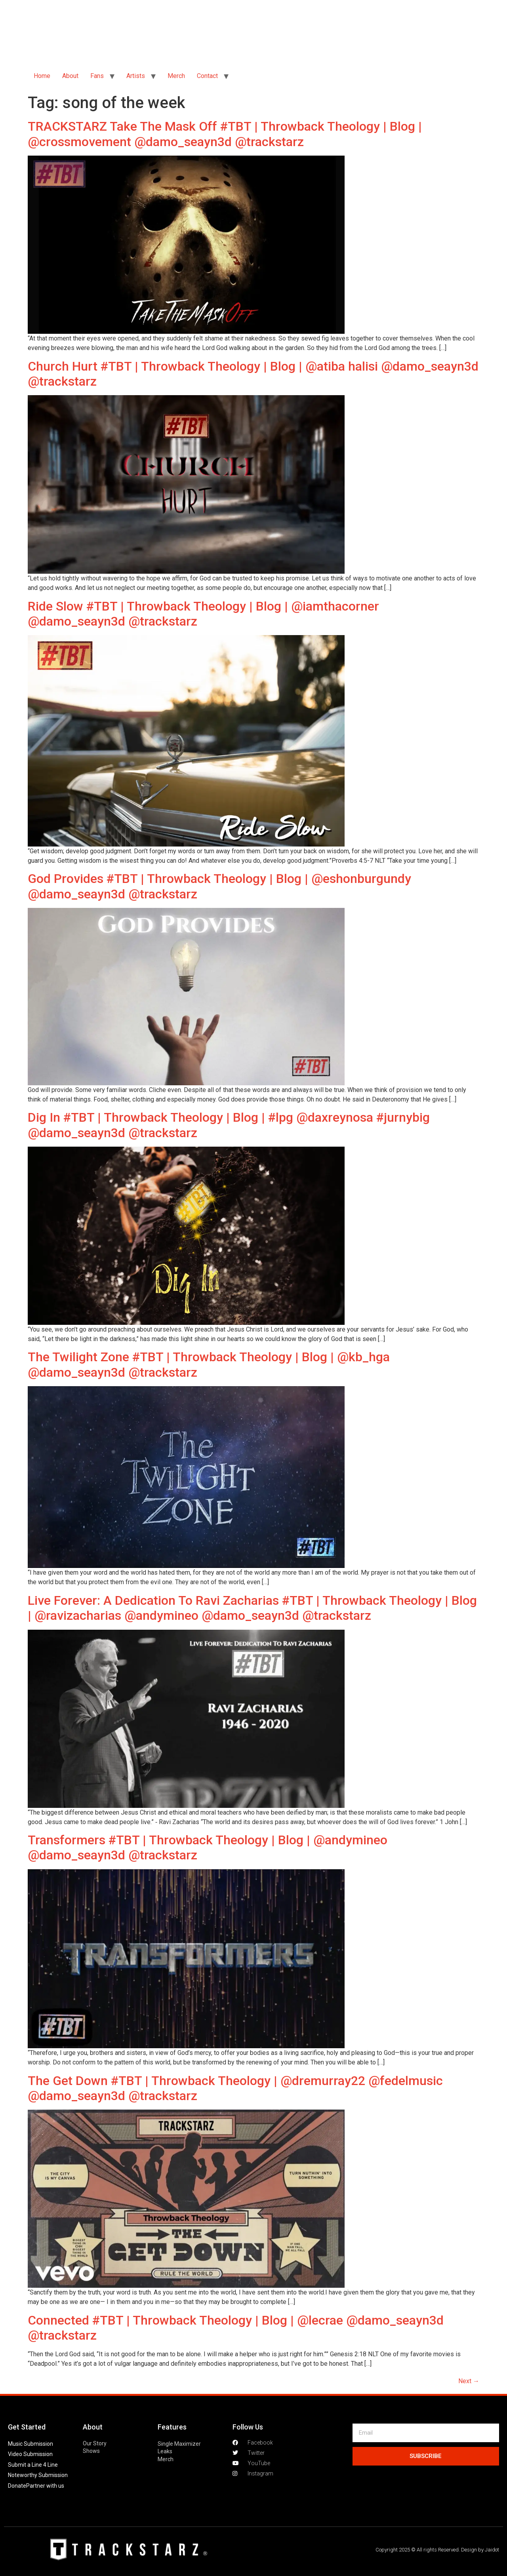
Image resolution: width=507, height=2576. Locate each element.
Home (42, 76)
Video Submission (30, 2454)
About (70, 76)
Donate (17, 2486)
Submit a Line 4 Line (33, 2465)
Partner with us (45, 2486)
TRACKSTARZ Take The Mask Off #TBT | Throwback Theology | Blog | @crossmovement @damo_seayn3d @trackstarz (225, 134)
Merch (176, 76)
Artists (135, 76)
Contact (207, 76)
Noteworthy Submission (38, 2475)
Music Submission (30, 2444)
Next (468, 2381)
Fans (97, 76)
